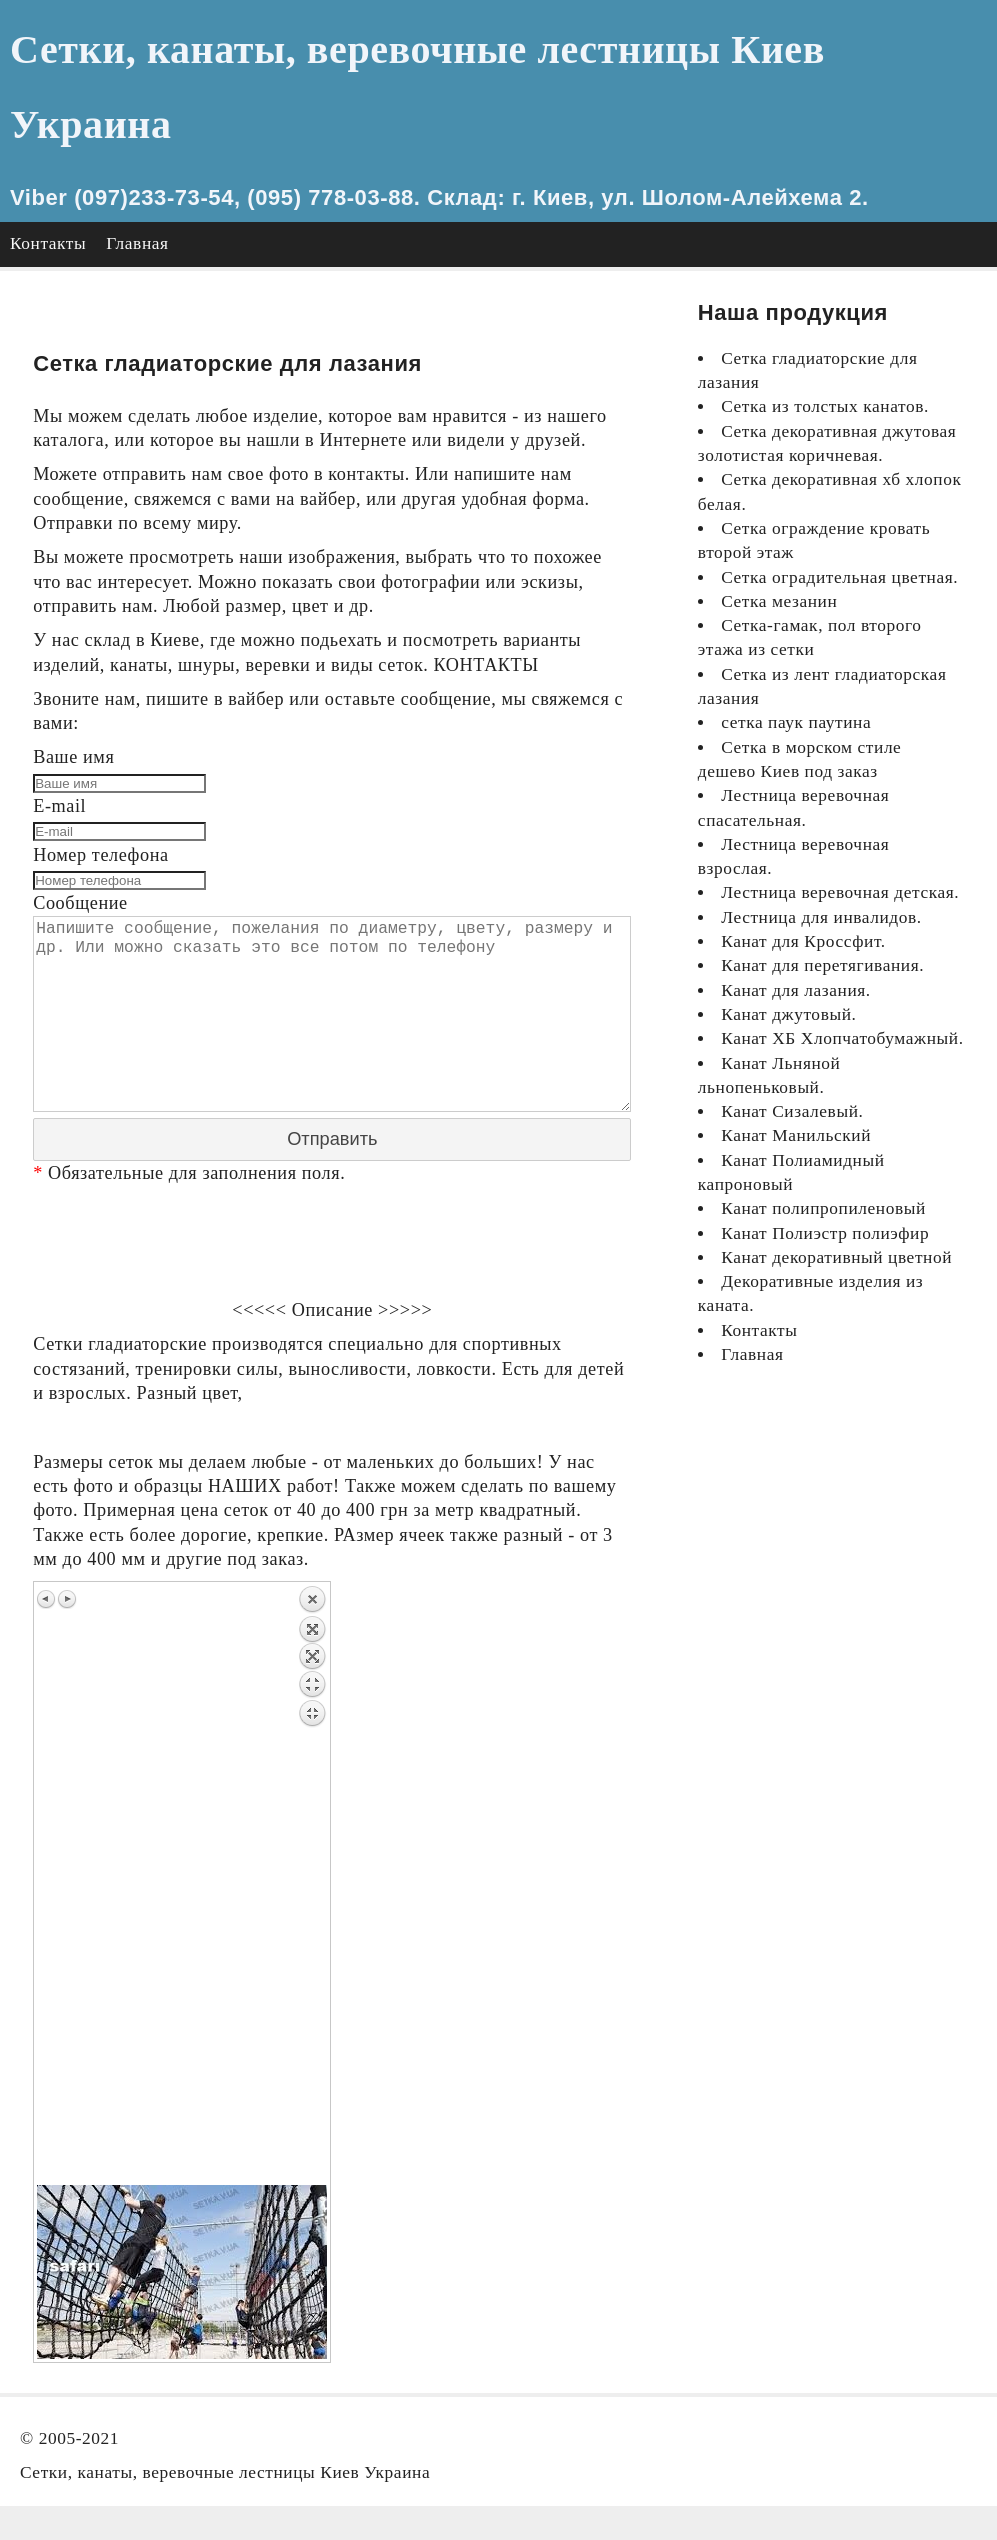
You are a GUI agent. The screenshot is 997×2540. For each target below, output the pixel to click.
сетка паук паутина (796, 722)
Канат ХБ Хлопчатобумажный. (842, 1038)
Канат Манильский (796, 1135)
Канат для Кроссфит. (803, 941)
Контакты (48, 243)
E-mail (59, 806)
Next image (67, 1629)
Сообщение (80, 903)
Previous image (47, 1629)
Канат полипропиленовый (823, 1208)
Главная (137, 243)
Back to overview (312, 1915)
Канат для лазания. (796, 990)
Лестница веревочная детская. (840, 892)
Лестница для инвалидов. (821, 917)
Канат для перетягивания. (822, 965)
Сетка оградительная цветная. (839, 577)
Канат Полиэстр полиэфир (825, 1233)
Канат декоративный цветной (836, 1257)
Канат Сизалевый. (792, 1111)
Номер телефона (101, 855)
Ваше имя (73, 757)
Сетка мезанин (779, 601)
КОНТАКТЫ (486, 665)
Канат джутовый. (788, 1014)
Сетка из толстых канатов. (825, 406)
